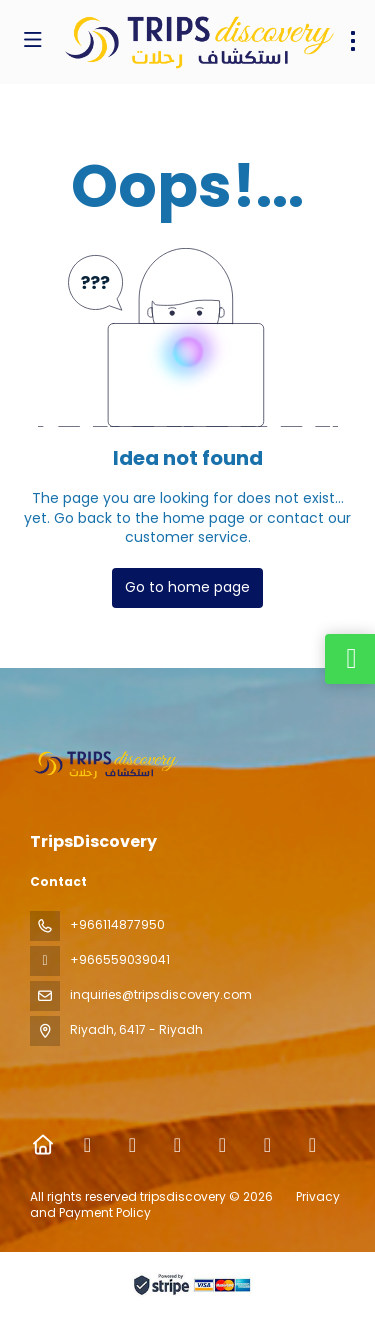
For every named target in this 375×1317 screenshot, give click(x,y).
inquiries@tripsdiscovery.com (161, 994)
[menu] (353, 41)
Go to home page (187, 587)
